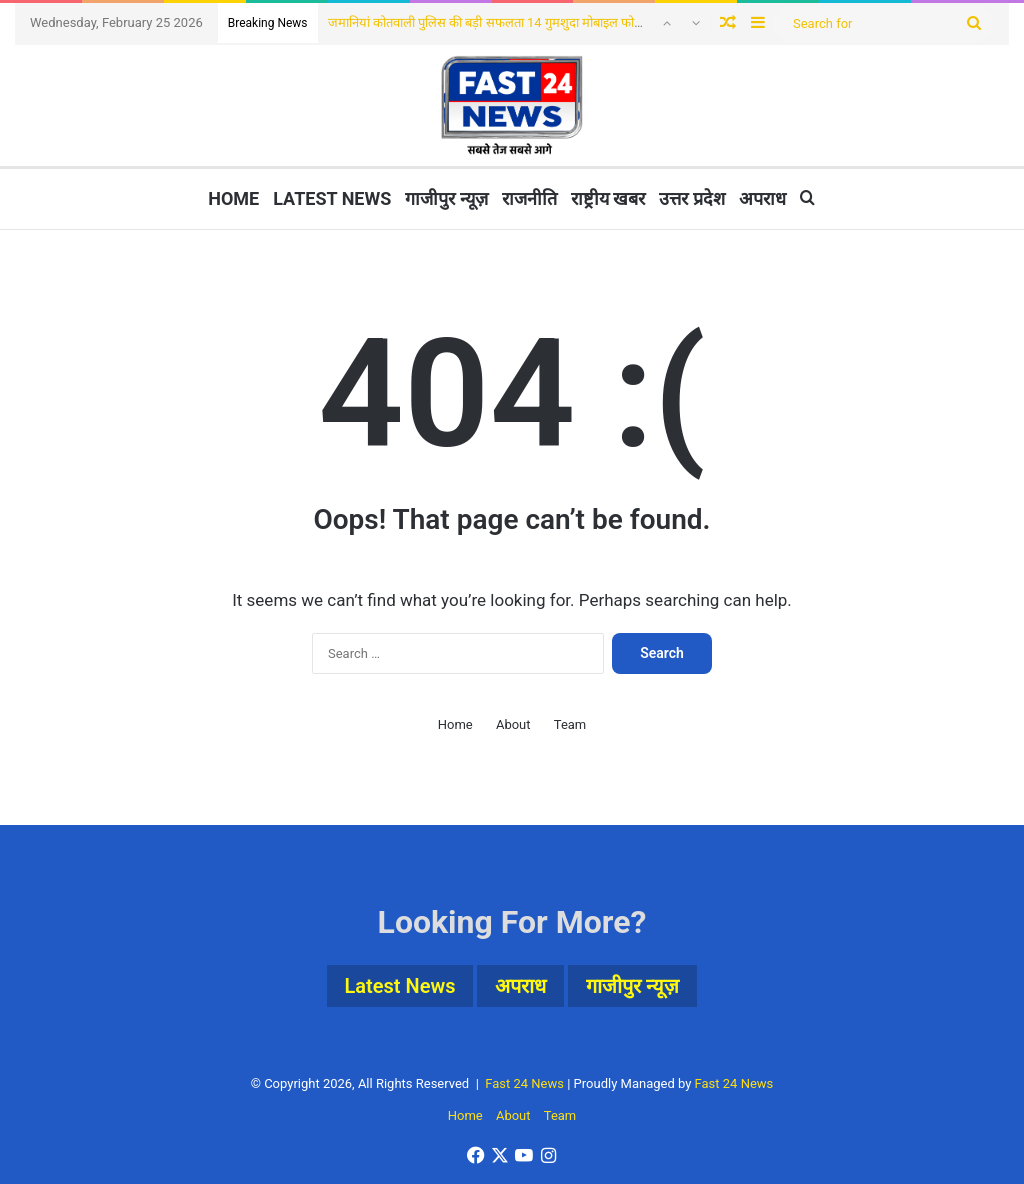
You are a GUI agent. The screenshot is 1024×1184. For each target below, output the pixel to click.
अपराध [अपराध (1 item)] (520, 986)
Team (570, 724)
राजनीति (529, 198)
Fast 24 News (524, 1083)
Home (233, 198)
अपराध (762, 198)
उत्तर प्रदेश (691, 198)
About (513, 724)
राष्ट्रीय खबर (608, 198)
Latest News (332, 198)
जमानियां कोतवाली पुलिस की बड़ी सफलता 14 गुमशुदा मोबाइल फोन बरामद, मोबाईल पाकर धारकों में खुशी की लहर (591, 22)
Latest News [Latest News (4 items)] (400, 986)
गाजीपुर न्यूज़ (446, 198)
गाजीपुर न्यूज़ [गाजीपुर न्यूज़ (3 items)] (632, 986)
